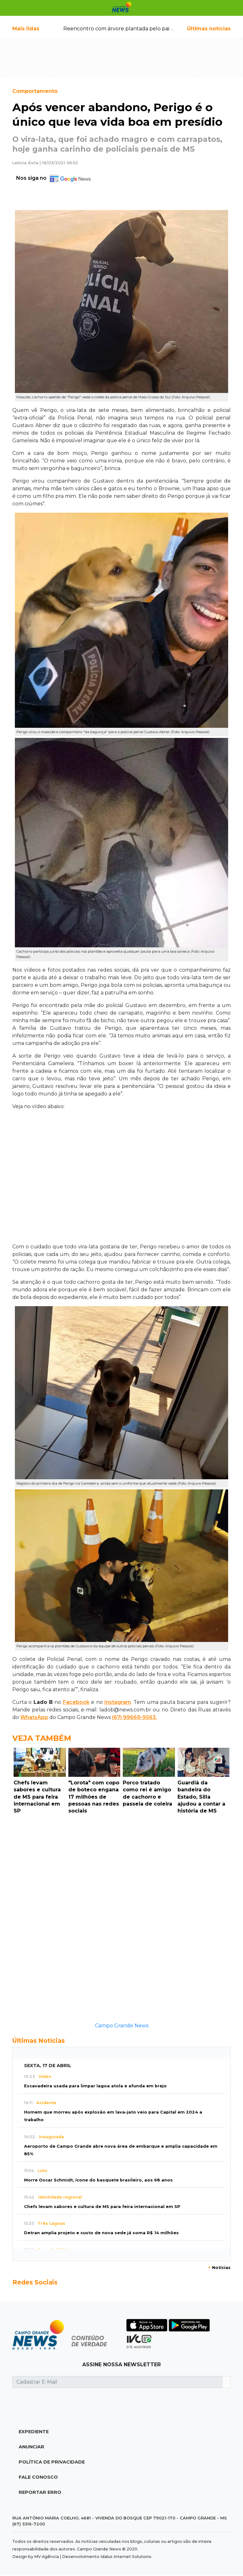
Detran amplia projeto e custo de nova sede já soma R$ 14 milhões (101, 2232)
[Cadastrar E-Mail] (117, 2382)
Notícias (219, 2267)
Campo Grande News (121, 2026)
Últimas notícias (209, 29)
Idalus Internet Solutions (125, 2556)
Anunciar (31, 2447)
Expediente (34, 2431)
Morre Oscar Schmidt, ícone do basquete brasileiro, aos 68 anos (98, 2180)
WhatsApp (34, 1717)
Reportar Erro (40, 2492)
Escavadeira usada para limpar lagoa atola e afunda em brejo (95, 2086)
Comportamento (35, 91)
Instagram (117, 1702)
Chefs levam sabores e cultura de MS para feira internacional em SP (102, 2206)
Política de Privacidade (52, 2462)
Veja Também (41, 1738)
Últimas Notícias (38, 2040)
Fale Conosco (38, 2477)
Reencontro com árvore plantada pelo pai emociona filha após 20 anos (152, 29)
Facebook (76, 1702)
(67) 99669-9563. (134, 1717)
